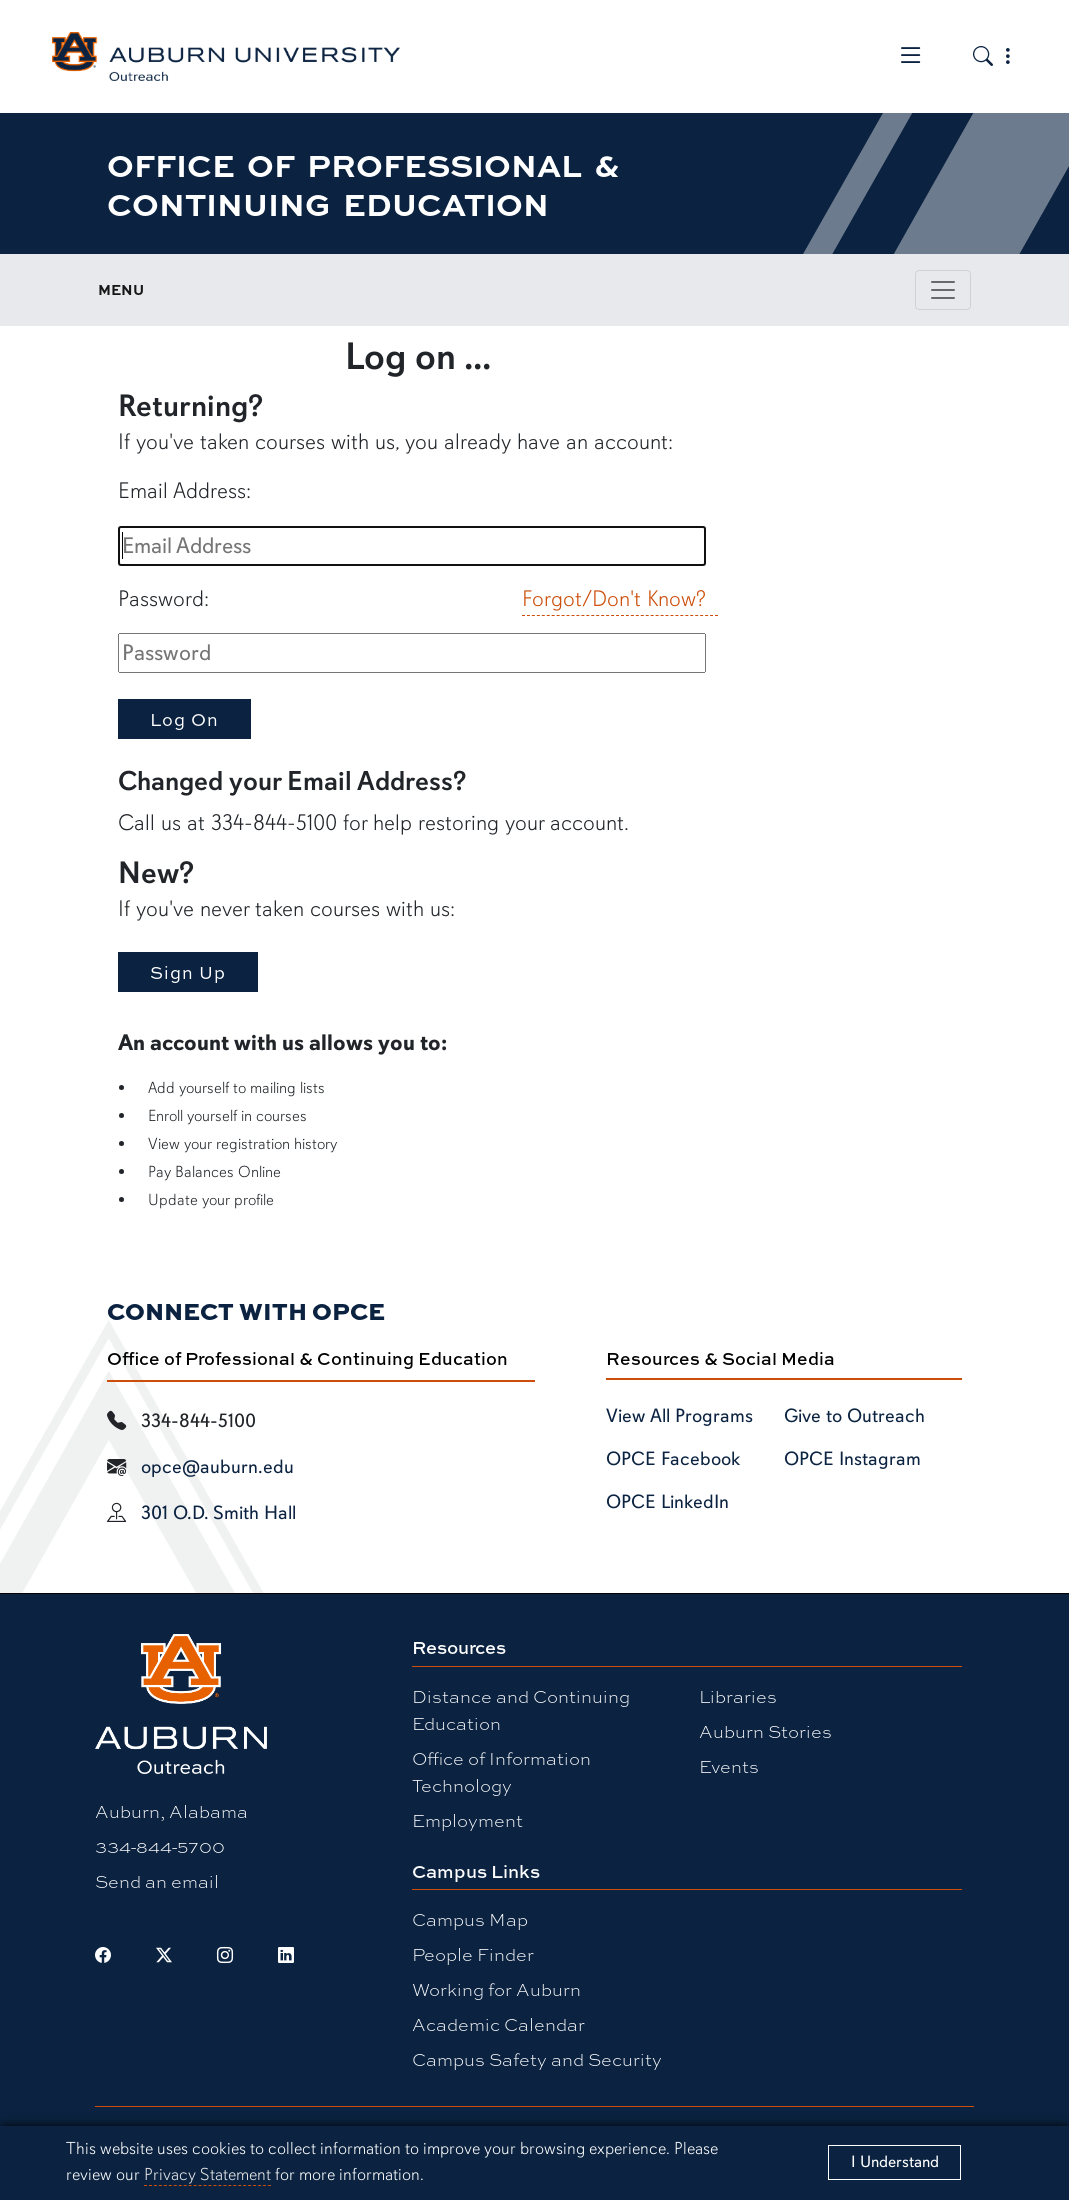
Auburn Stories (765, 1731)
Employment (467, 1820)
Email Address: (184, 490)
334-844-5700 (160, 1846)
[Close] (894, 2162)
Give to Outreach (854, 1416)
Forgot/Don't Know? (614, 598)
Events (729, 1766)
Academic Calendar (498, 2024)
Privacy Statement (207, 2174)
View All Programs (679, 1416)
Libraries (738, 1696)
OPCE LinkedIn (667, 1502)
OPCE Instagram (852, 1459)
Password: (163, 598)
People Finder (473, 1954)
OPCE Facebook (673, 1459)
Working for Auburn (496, 1989)
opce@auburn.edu (217, 1467)
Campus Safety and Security (537, 2059)
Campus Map (470, 1919)
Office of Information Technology (501, 1771)
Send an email (157, 1881)
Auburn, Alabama (171, 1811)
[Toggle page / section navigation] (943, 290)
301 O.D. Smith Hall (218, 1513)
